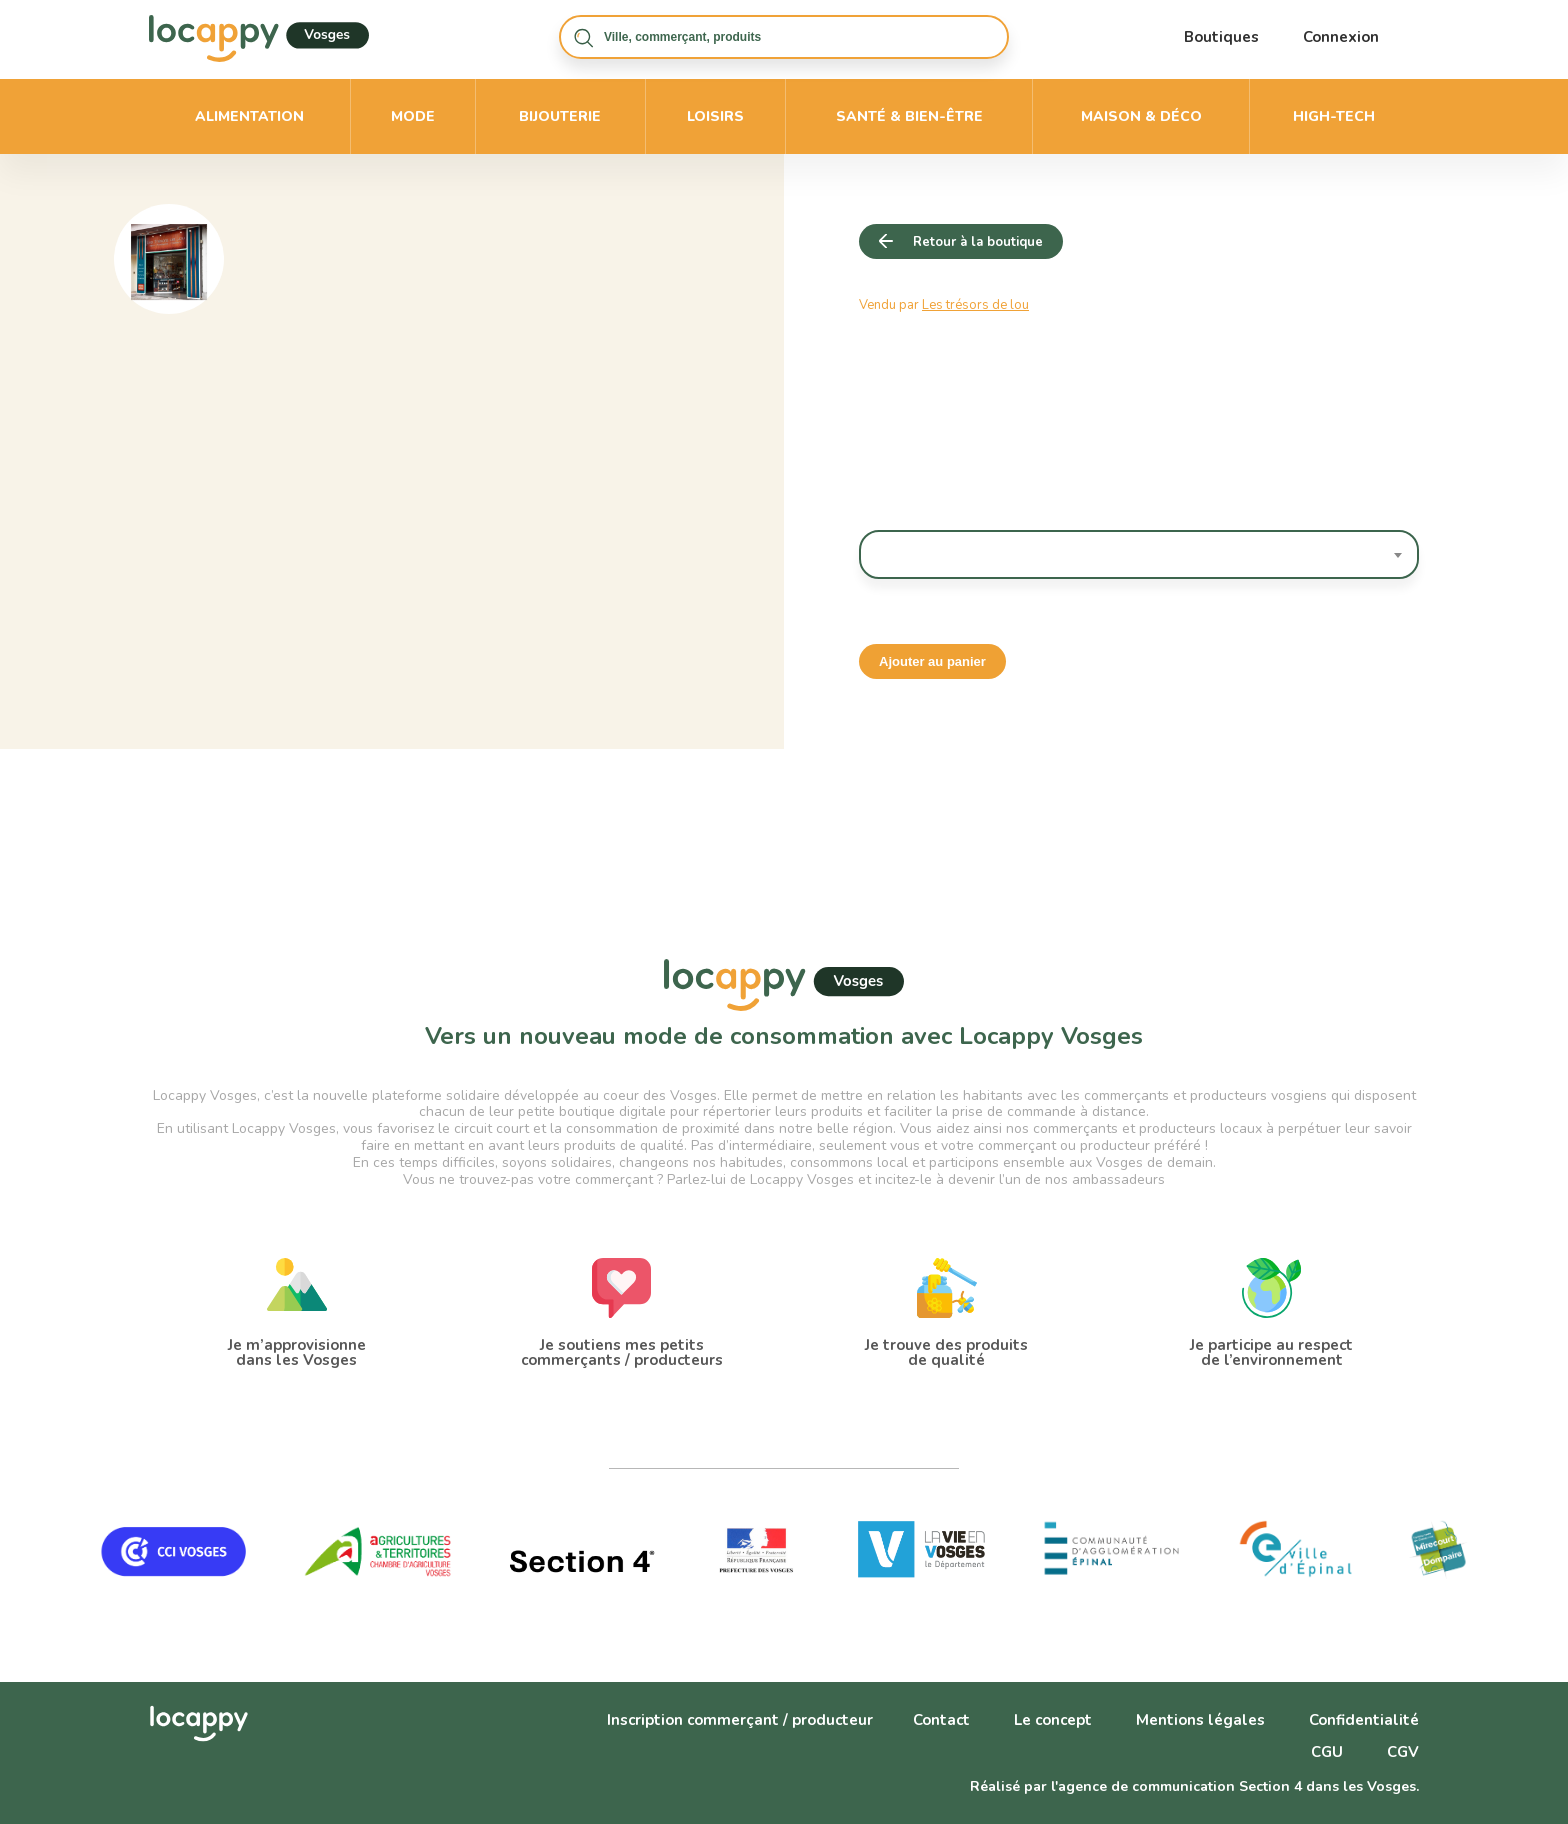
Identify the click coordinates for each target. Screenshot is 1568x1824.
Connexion (1341, 37)
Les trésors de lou (975, 305)
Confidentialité (1364, 1720)
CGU (1327, 1752)
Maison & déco (1141, 116)
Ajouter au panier (932, 661)
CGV (1403, 1752)
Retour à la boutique (978, 242)
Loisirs (715, 116)
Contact (941, 1720)
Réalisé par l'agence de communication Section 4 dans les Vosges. (1194, 1786)
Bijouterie (560, 116)
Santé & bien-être (909, 116)
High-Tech (1334, 116)
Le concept (1053, 1720)
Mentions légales (1200, 1720)
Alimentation (249, 116)
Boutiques (1221, 37)
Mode (413, 116)
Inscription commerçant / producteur (740, 1720)
